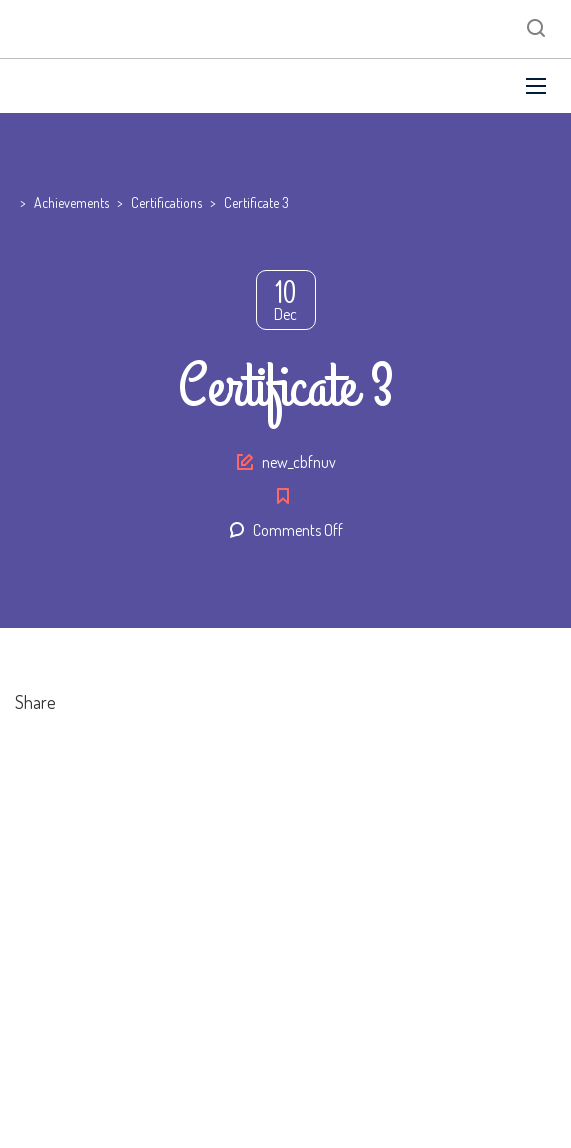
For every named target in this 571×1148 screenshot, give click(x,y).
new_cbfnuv (299, 462)
